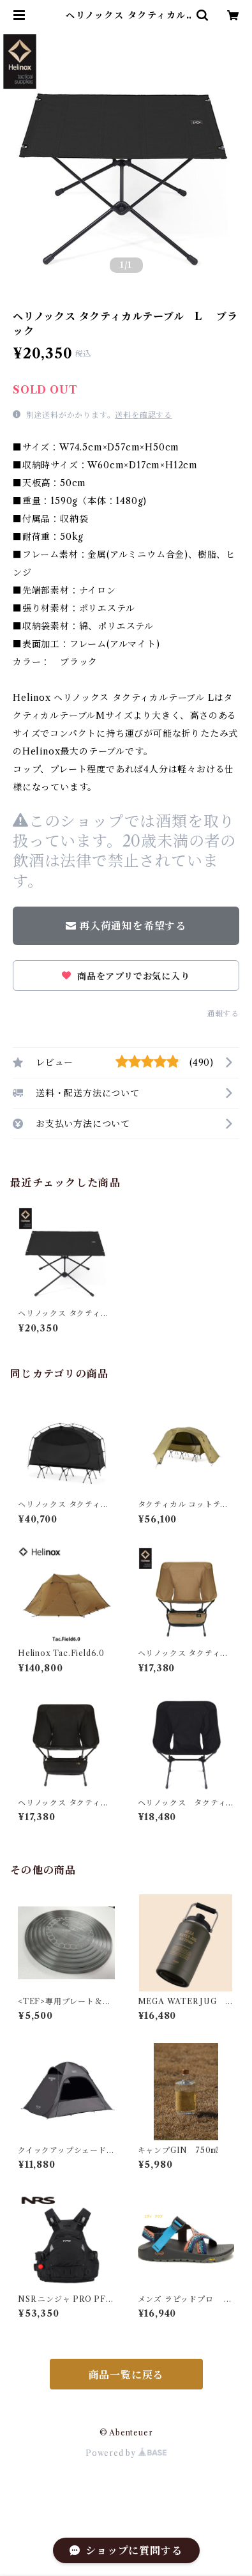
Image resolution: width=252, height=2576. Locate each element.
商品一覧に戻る (126, 2374)
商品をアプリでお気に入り (125, 976)
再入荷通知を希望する (126, 925)
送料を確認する (143, 415)
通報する (223, 1013)
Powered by (126, 2453)
